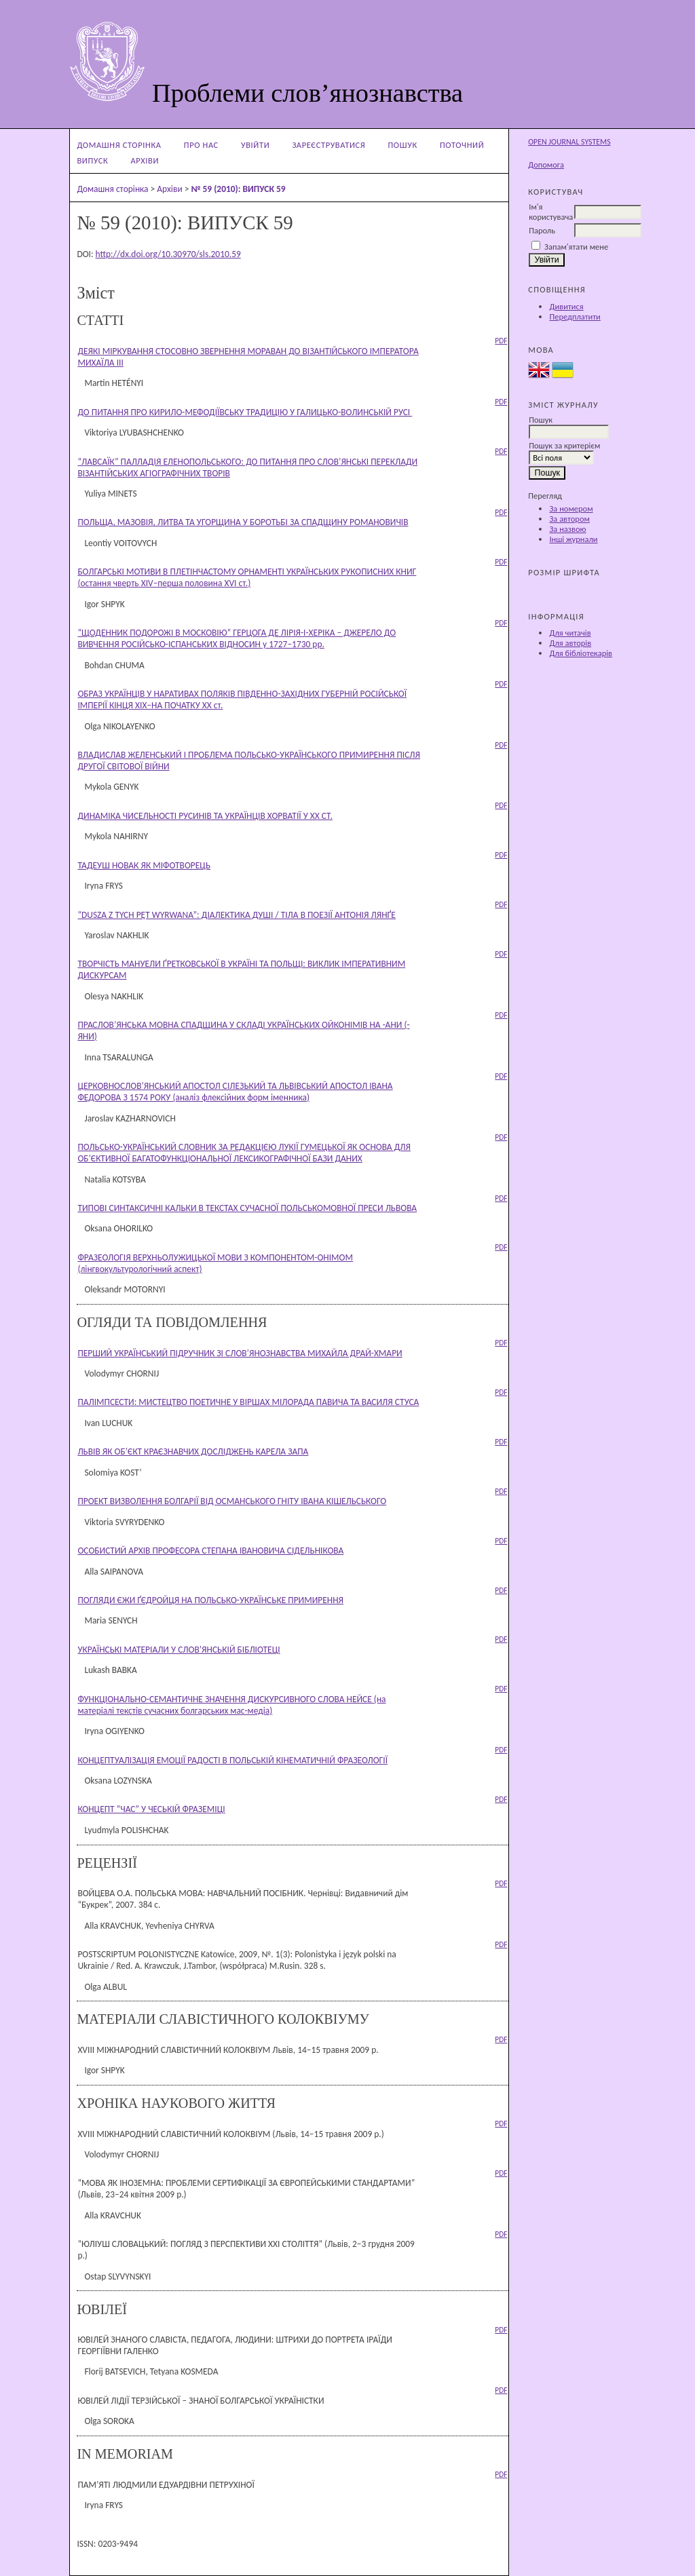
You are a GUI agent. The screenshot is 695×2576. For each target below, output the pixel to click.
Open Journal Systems (569, 142)
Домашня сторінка (119, 145)
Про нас (201, 145)
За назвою (567, 529)
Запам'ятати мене (576, 247)
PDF (501, 340)
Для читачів (569, 633)
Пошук (402, 145)
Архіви (145, 160)
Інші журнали (573, 539)
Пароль (542, 230)
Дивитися (566, 306)
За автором (569, 519)
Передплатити (574, 316)
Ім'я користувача (551, 211)
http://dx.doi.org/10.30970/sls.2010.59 (168, 254)
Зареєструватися (328, 145)
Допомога (546, 164)
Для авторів (570, 643)
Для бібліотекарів (580, 653)
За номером (571, 508)
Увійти (255, 145)
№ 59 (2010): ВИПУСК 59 (238, 189)
